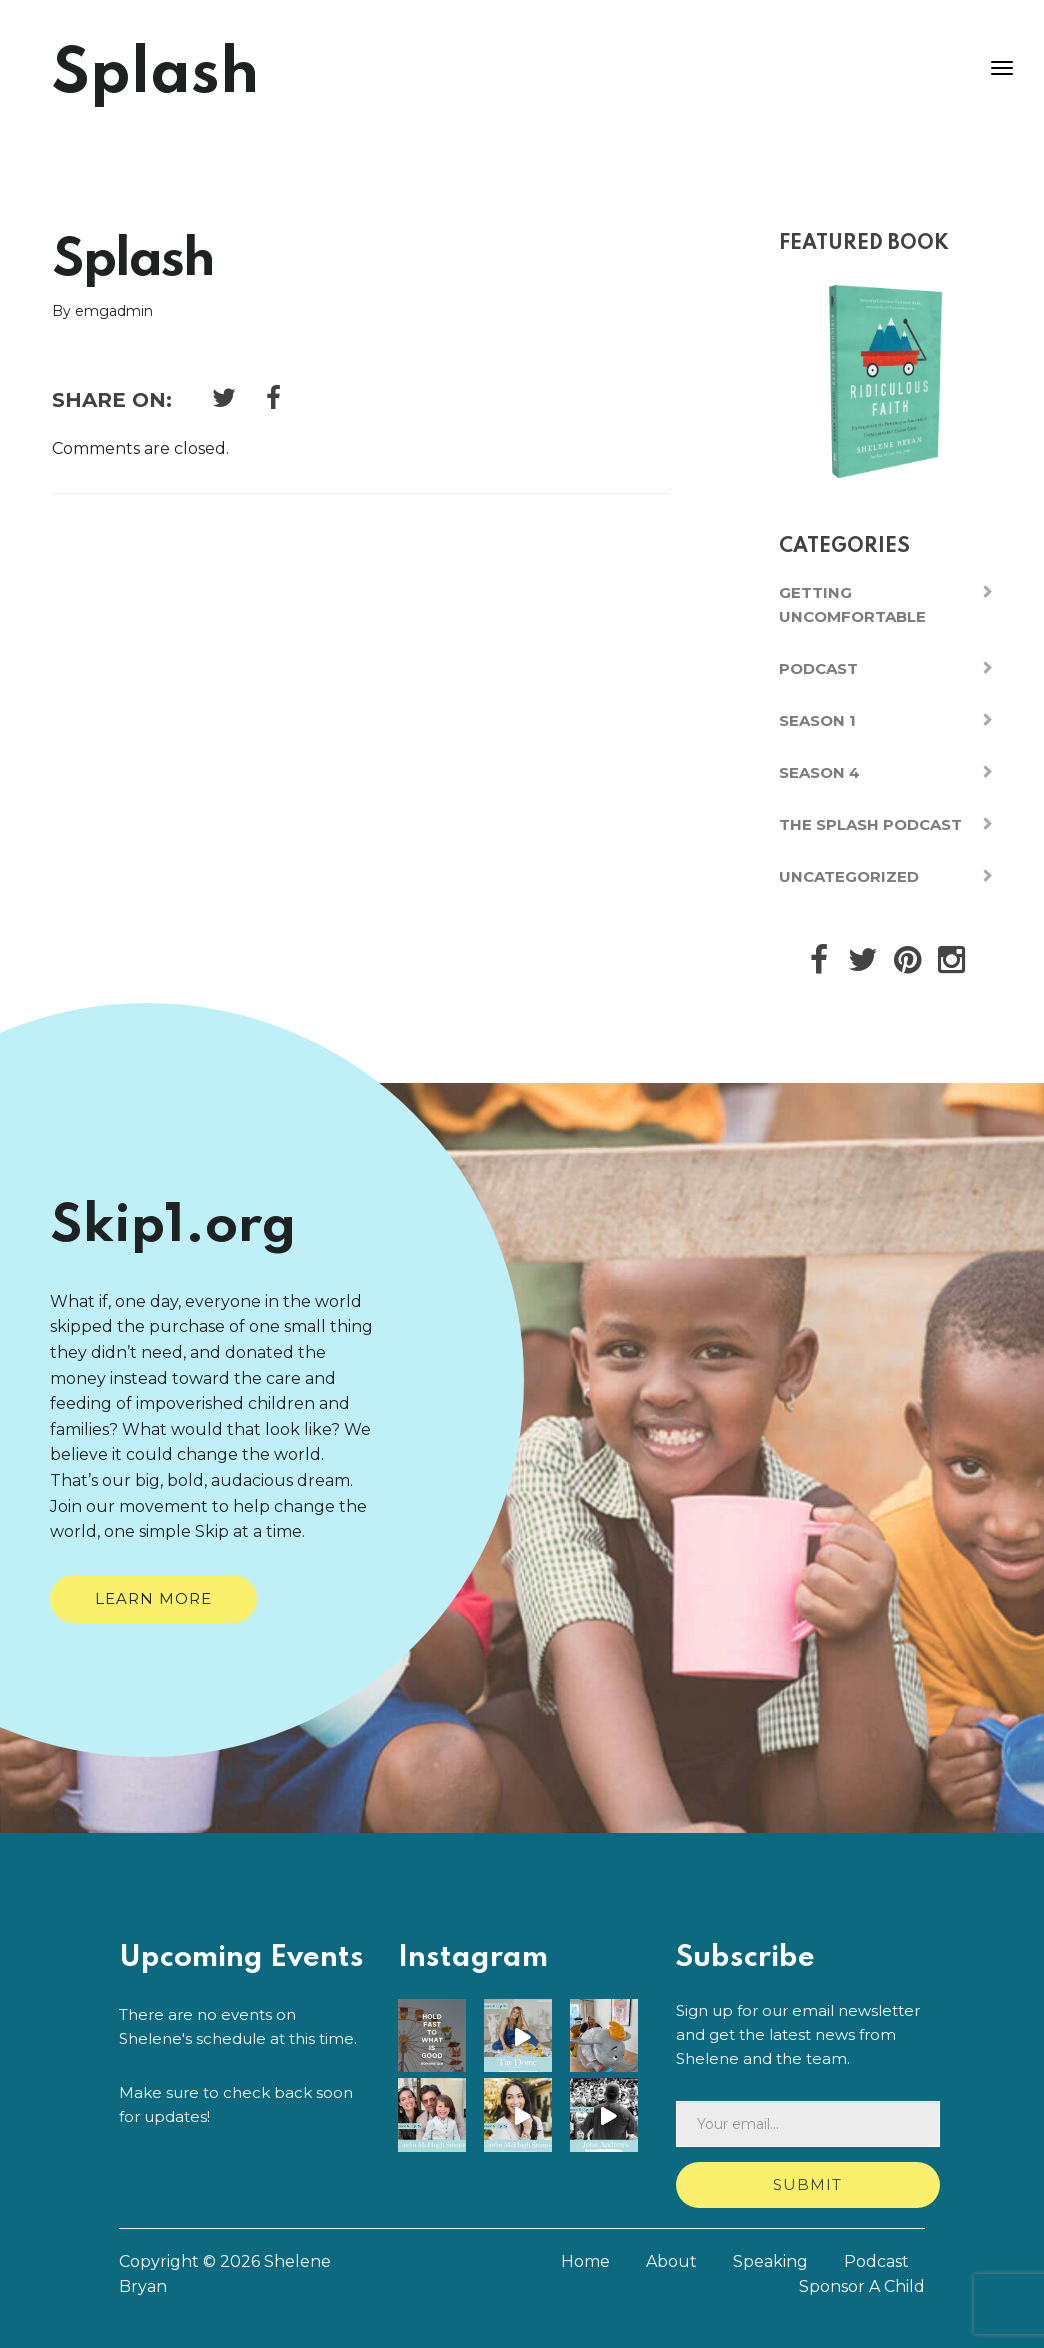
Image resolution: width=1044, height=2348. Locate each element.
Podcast (818, 668)
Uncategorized (849, 876)
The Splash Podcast (870, 824)
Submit (807, 2184)
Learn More (153, 1598)
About (671, 2261)
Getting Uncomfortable (852, 604)
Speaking (770, 2261)
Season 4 (819, 772)
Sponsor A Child (862, 2286)
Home (585, 2261)
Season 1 (817, 720)
